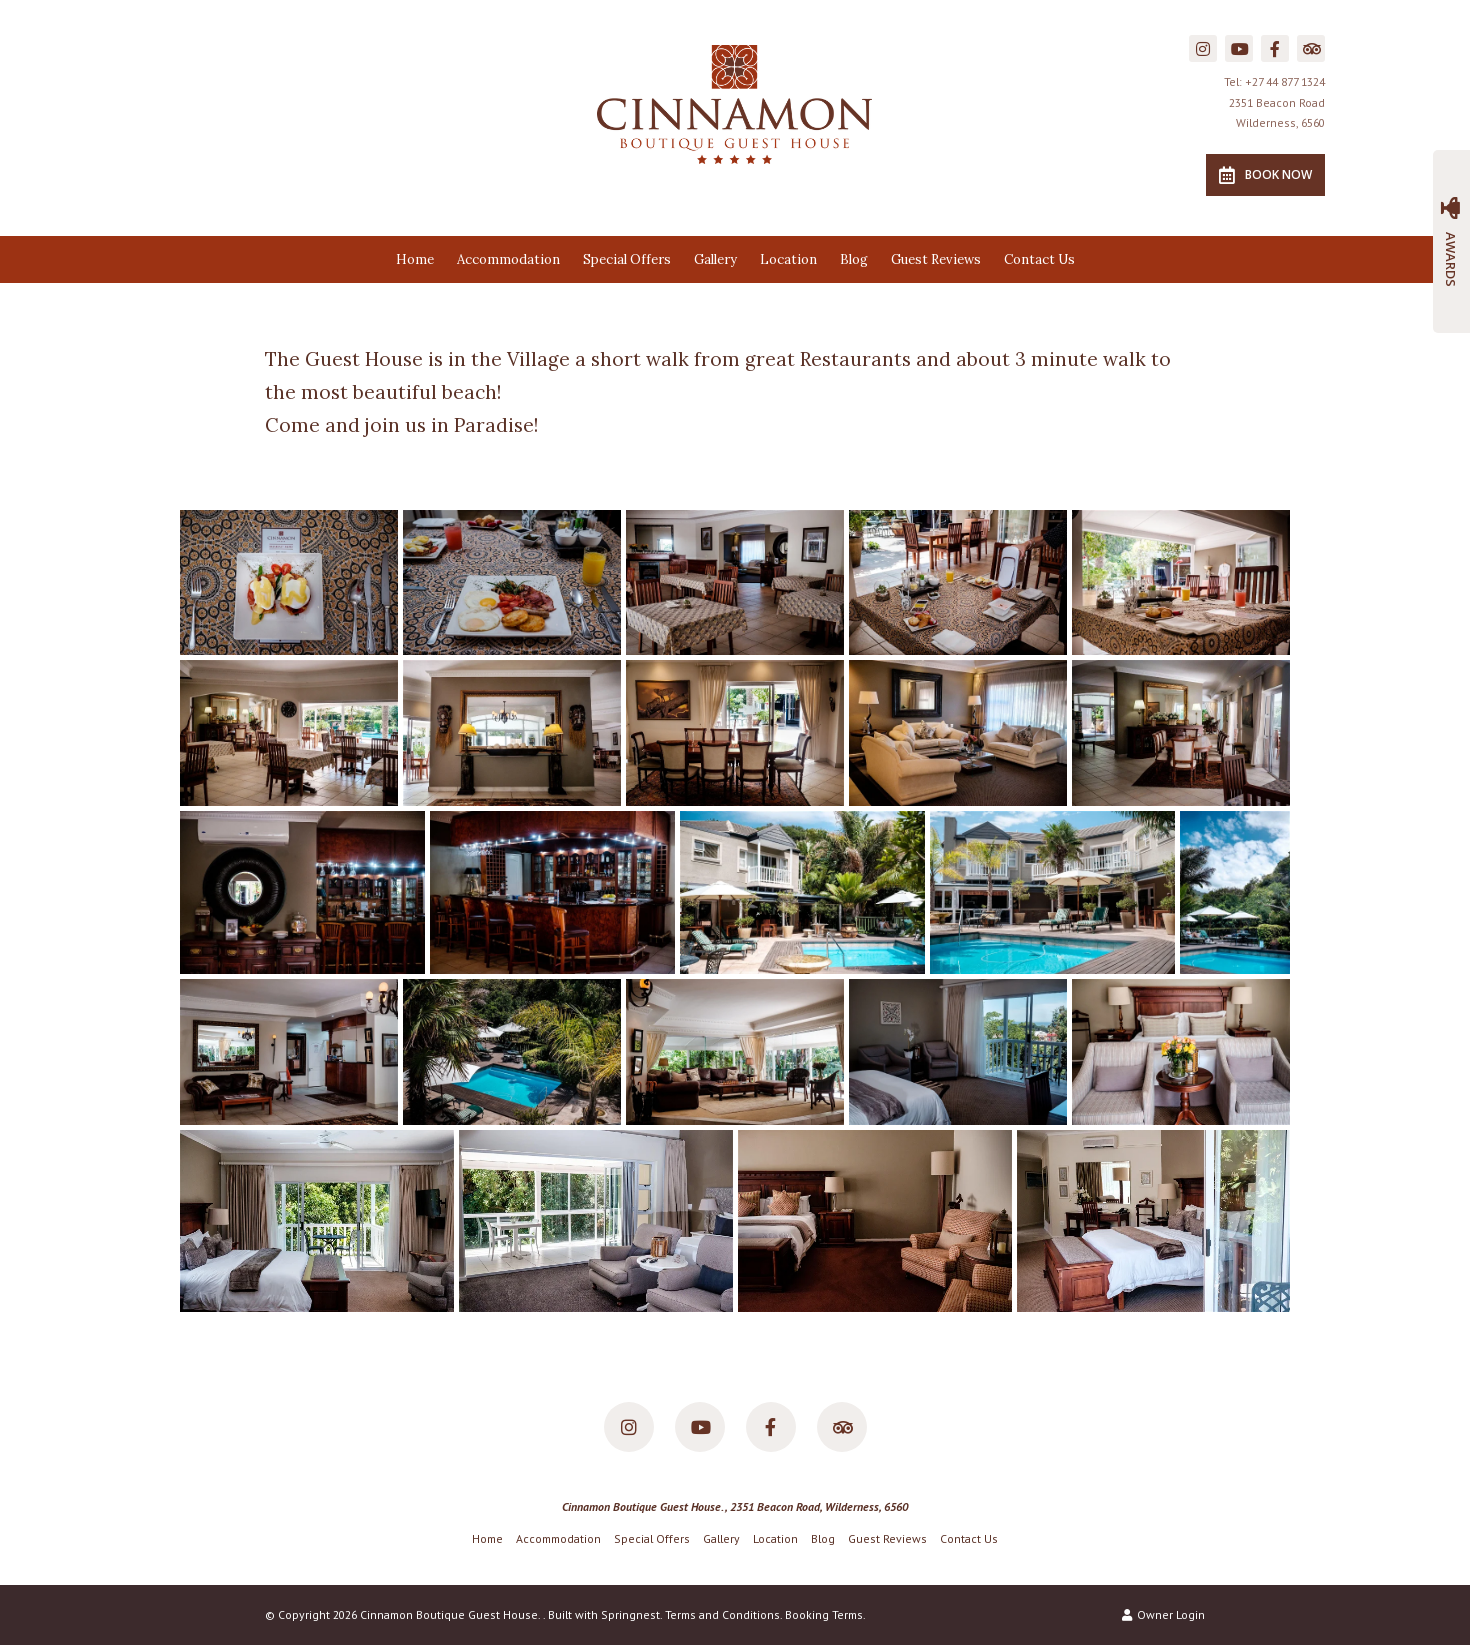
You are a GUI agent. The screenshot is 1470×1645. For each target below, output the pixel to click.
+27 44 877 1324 (1285, 81)
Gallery (715, 259)
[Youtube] (1239, 48)
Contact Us (1039, 259)
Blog (854, 259)
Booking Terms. (825, 1614)
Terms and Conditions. (723, 1614)
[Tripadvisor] (1311, 48)
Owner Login (1163, 1614)
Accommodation (508, 259)
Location (788, 259)
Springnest (630, 1614)
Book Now (1265, 175)
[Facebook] (1275, 48)
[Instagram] (1203, 48)
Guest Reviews (936, 259)
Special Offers (627, 259)
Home (415, 259)
